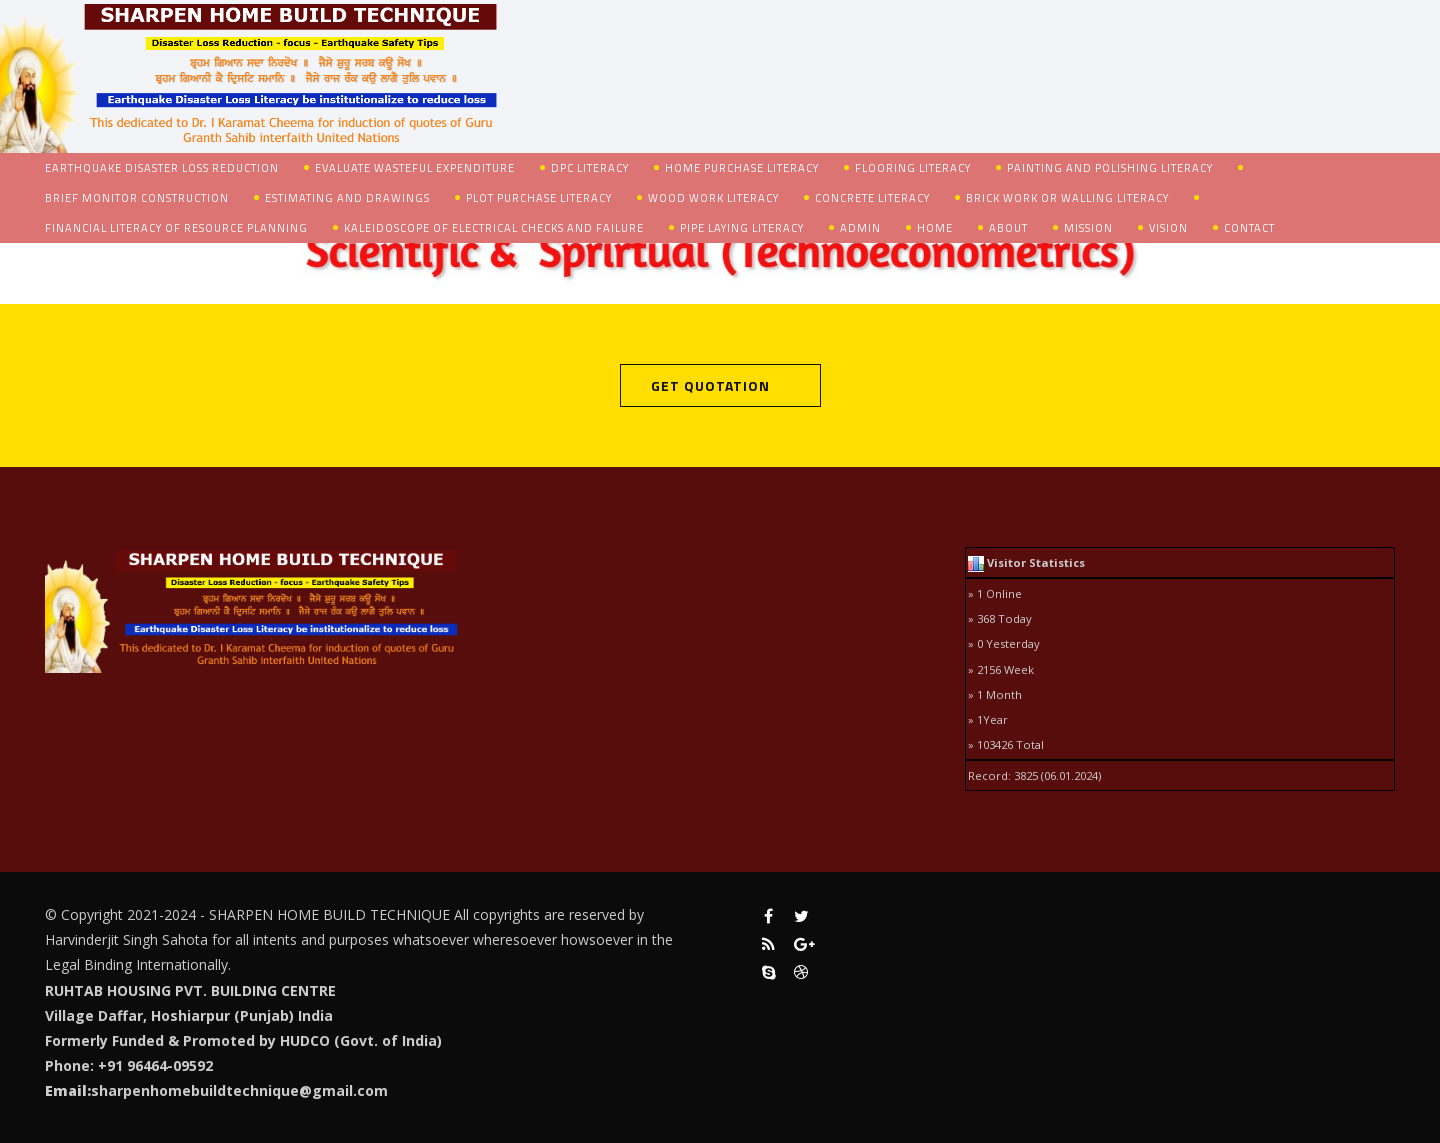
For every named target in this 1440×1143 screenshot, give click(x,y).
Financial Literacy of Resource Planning (176, 228)
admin (860, 228)
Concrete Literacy (872, 198)
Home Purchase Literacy (742, 168)
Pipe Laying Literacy (742, 228)
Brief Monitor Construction (137, 198)
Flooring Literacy (913, 168)
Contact (1249, 228)
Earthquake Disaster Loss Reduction (162, 168)
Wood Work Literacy (713, 198)
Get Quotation (710, 385)
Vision (1168, 228)
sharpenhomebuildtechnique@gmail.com (239, 1090)
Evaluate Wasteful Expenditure (415, 168)
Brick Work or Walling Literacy (1067, 198)
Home (935, 228)
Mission (1088, 228)
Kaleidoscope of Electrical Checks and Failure (494, 228)
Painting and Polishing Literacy (1110, 168)
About (1008, 228)
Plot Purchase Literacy (539, 198)
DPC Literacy (590, 168)
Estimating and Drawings (347, 198)
